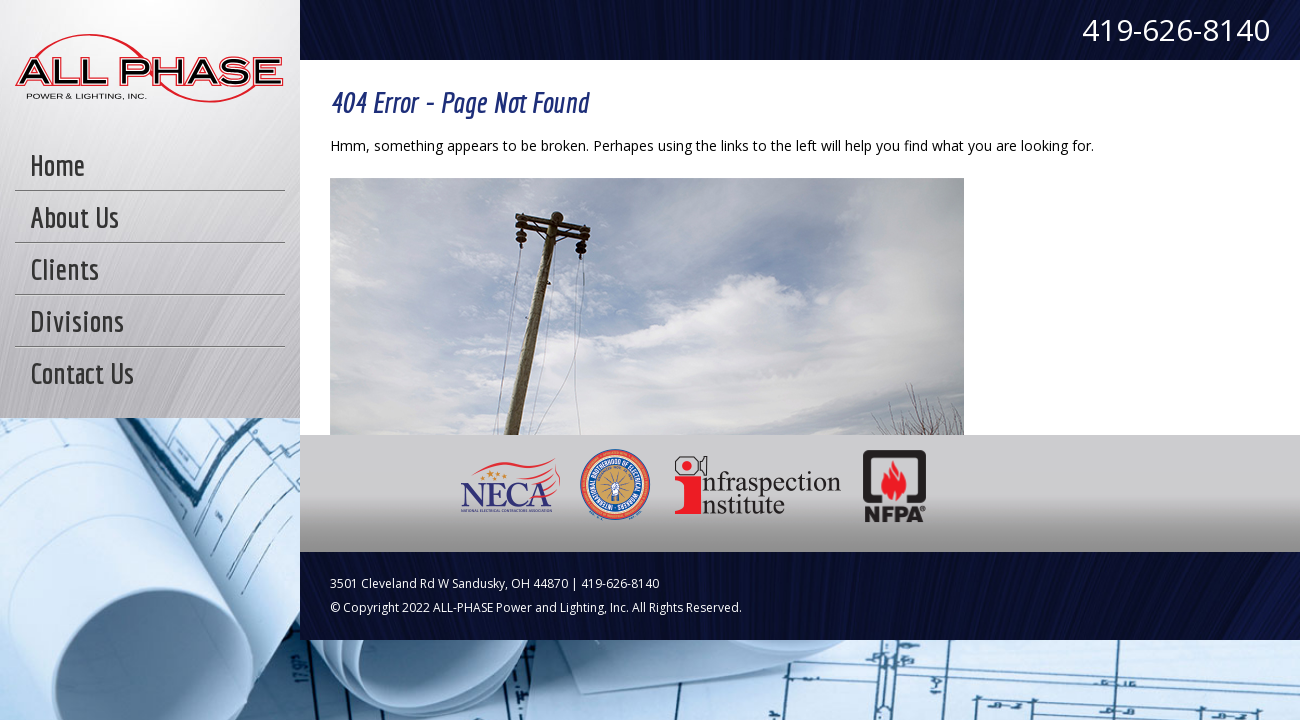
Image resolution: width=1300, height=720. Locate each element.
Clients (64, 269)
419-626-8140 (1176, 29)
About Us (74, 217)
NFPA (896, 485)
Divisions (77, 321)
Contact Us (82, 373)
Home (57, 165)
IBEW (616, 485)
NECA (511, 485)
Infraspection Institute (757, 485)
